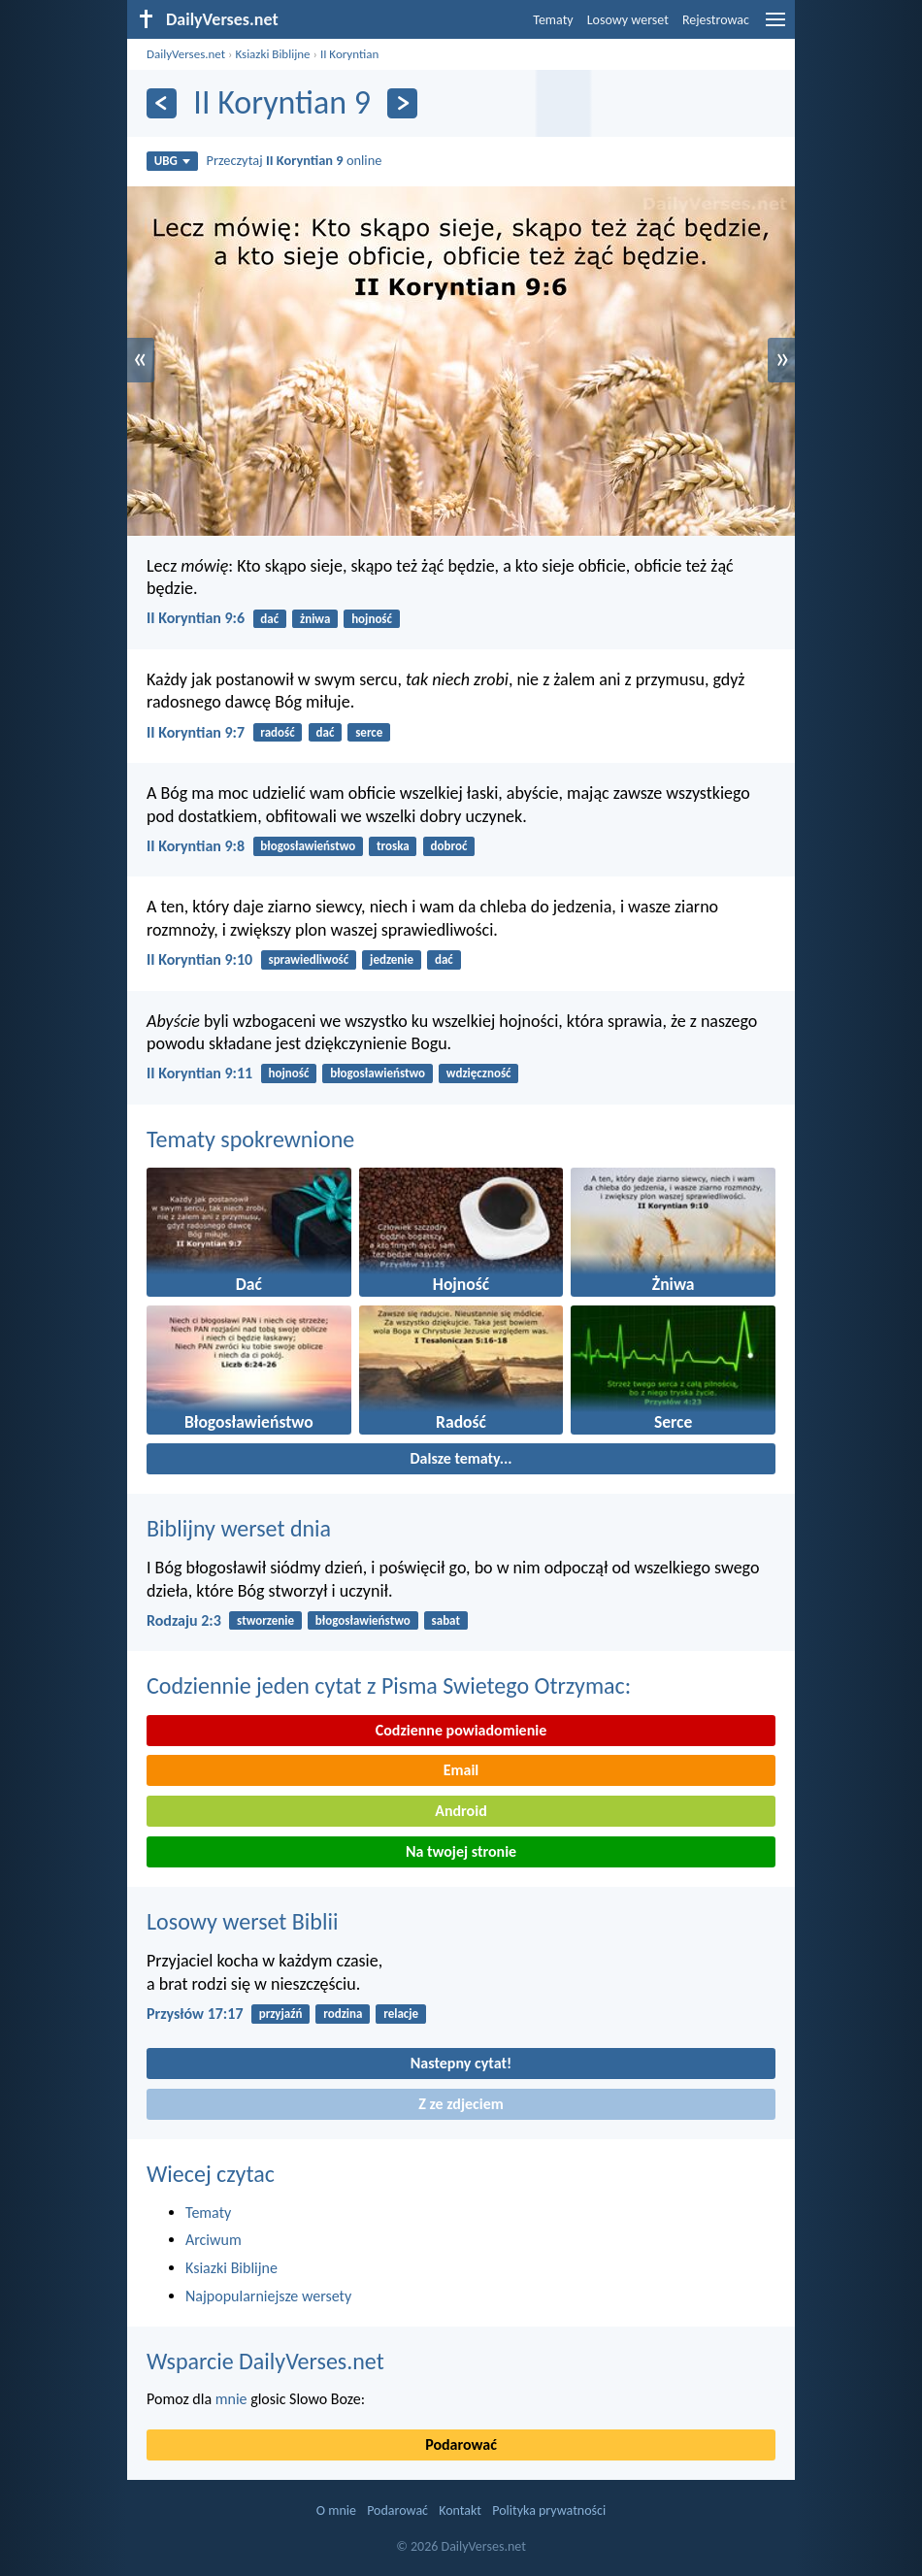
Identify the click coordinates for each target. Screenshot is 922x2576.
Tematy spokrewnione (250, 1139)
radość (277, 732)
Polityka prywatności (549, 2510)
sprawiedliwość (308, 959)
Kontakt (460, 2510)
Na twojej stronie (461, 1851)
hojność (371, 618)
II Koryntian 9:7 (196, 732)
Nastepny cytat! (461, 2063)
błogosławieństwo (307, 846)
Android (460, 1810)
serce (368, 732)
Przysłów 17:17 (195, 2013)
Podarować (461, 2444)
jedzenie (391, 959)
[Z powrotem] (162, 103)
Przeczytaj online (294, 160)
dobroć (449, 846)
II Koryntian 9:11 (199, 1073)
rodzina (342, 2013)
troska (393, 846)
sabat (446, 1620)
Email (461, 1770)
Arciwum (213, 2239)
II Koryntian (349, 54)
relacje (400, 2013)
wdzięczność (478, 1073)
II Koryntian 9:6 (196, 618)
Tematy (553, 20)
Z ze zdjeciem (460, 2104)
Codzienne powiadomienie (461, 1730)
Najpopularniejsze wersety (268, 2296)
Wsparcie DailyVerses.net (265, 2361)
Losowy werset (628, 20)
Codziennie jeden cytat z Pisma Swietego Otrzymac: (389, 1685)
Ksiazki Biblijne (272, 54)
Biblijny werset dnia (239, 1528)
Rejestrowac (715, 20)
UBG (172, 160)
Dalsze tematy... (460, 1458)
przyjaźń (281, 2013)
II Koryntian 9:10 (199, 959)
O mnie (336, 2510)
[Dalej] (402, 103)
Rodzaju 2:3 (184, 1620)
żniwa (315, 618)
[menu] (775, 26)
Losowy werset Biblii (242, 1921)
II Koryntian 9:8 (196, 846)
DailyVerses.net (186, 54)
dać (269, 618)
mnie (231, 2399)
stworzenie (265, 1620)
